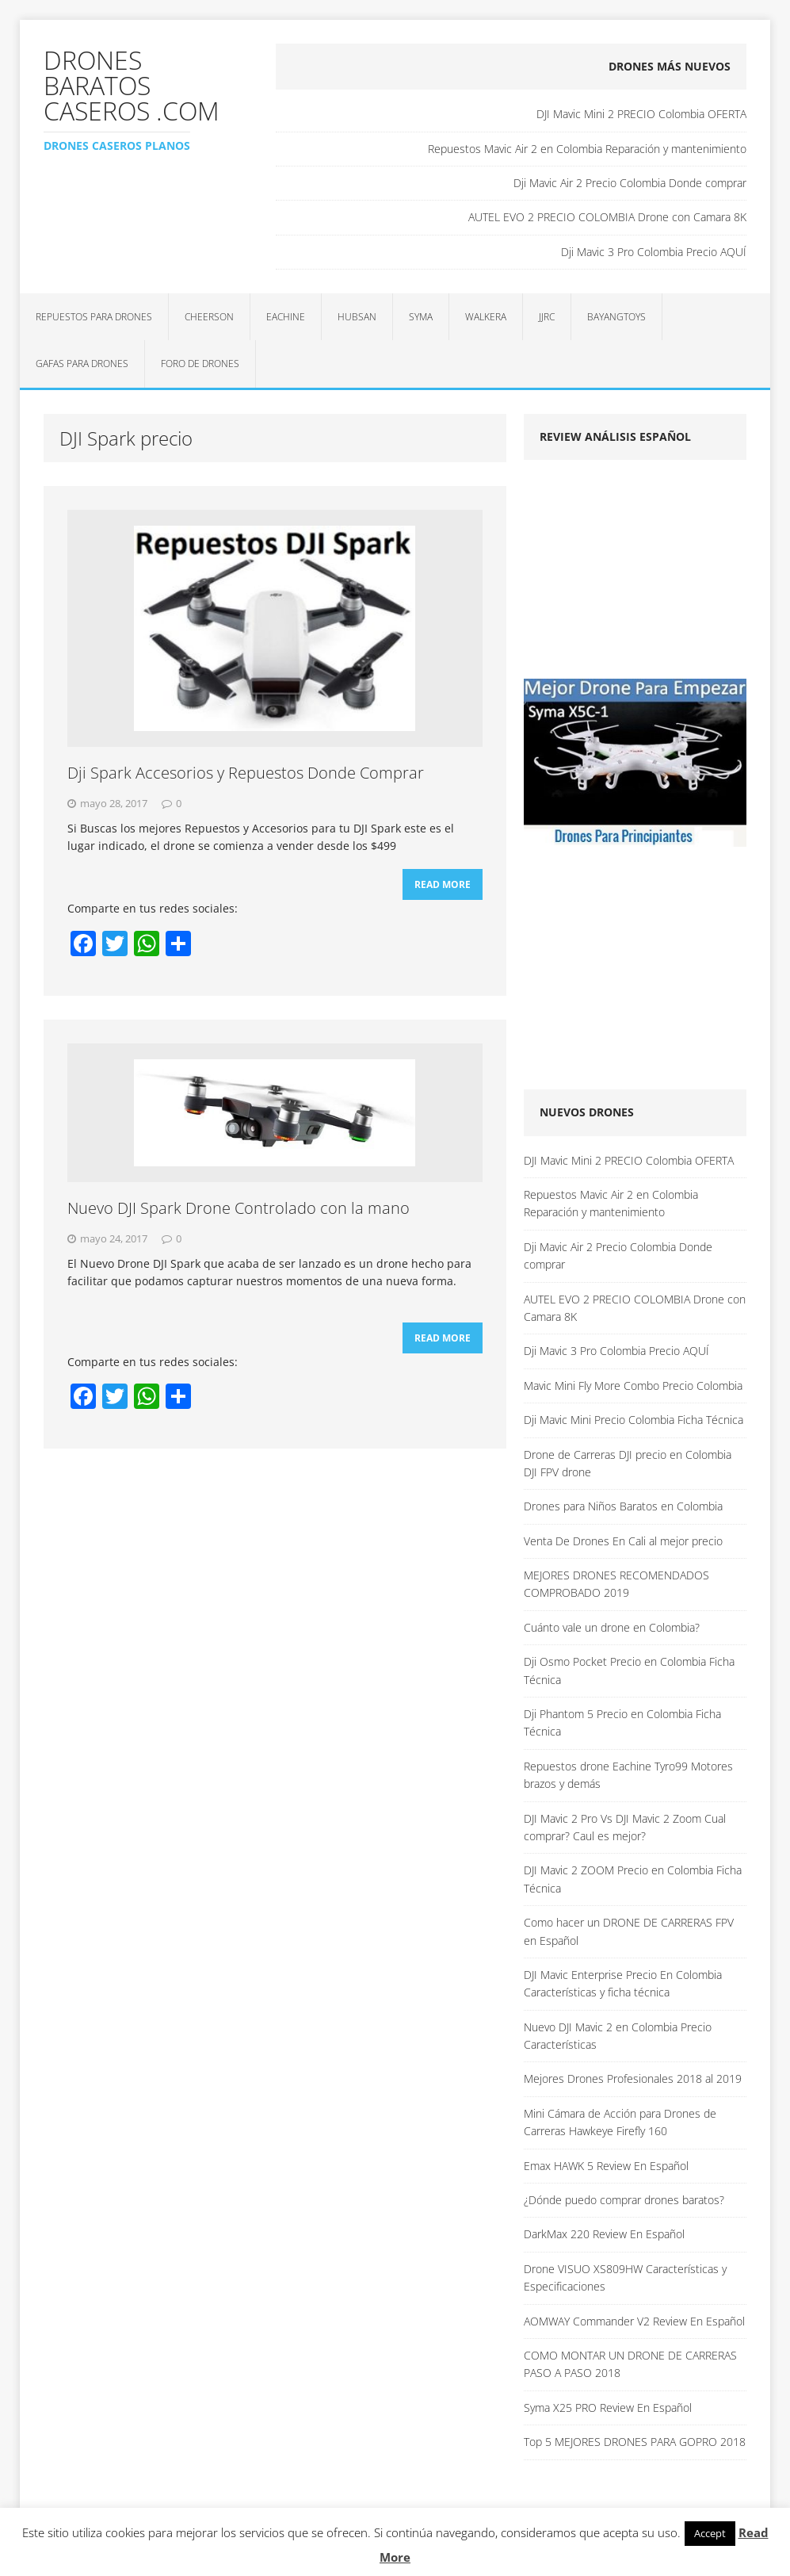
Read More (442, 884)
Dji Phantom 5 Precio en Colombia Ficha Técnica (622, 1722)
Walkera (485, 316)
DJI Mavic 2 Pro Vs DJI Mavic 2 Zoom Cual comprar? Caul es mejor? (625, 1827)
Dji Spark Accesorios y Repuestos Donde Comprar (245, 772)
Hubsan (357, 316)
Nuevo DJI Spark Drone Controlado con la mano (238, 1208)
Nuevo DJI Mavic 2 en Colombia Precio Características (618, 2035)
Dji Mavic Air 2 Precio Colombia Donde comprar (629, 182)
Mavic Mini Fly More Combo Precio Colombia (633, 1385)
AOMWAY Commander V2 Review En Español (634, 2321)
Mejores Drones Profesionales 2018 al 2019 (633, 2078)
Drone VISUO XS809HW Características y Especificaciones (625, 2277)
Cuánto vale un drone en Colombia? (612, 1627)
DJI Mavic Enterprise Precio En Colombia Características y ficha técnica (623, 1983)
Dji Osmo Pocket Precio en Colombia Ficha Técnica (629, 1670)
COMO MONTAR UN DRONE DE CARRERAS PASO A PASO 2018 (630, 2364)
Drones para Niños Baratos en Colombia (623, 1506)
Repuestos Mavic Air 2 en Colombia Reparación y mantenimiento (587, 148)
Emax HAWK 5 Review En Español (606, 2165)
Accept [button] (710, 2533)
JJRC (547, 316)
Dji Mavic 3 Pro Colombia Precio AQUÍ (653, 251)
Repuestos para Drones (94, 316)
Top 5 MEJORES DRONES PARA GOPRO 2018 (635, 2441)
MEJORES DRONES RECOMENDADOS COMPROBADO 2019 (616, 1583)
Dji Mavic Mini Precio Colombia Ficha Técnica (633, 1419)
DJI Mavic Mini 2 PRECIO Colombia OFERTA (641, 113)
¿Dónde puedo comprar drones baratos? (624, 2199)
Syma (421, 316)
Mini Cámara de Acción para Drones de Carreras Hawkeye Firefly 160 (620, 2122)
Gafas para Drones (82, 363)
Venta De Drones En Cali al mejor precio (623, 1540)
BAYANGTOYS (616, 316)
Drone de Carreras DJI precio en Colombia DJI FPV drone (627, 1463)
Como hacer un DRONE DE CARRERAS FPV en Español (629, 1931)
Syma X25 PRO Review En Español (608, 2407)
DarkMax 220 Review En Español (604, 2233)
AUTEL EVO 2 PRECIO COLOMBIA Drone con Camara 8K (607, 216)
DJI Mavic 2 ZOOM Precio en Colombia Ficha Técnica (633, 1878)
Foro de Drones (200, 363)
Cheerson (209, 316)
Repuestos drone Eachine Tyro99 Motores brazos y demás (628, 1775)
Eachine (285, 316)
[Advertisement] (656, 575)
